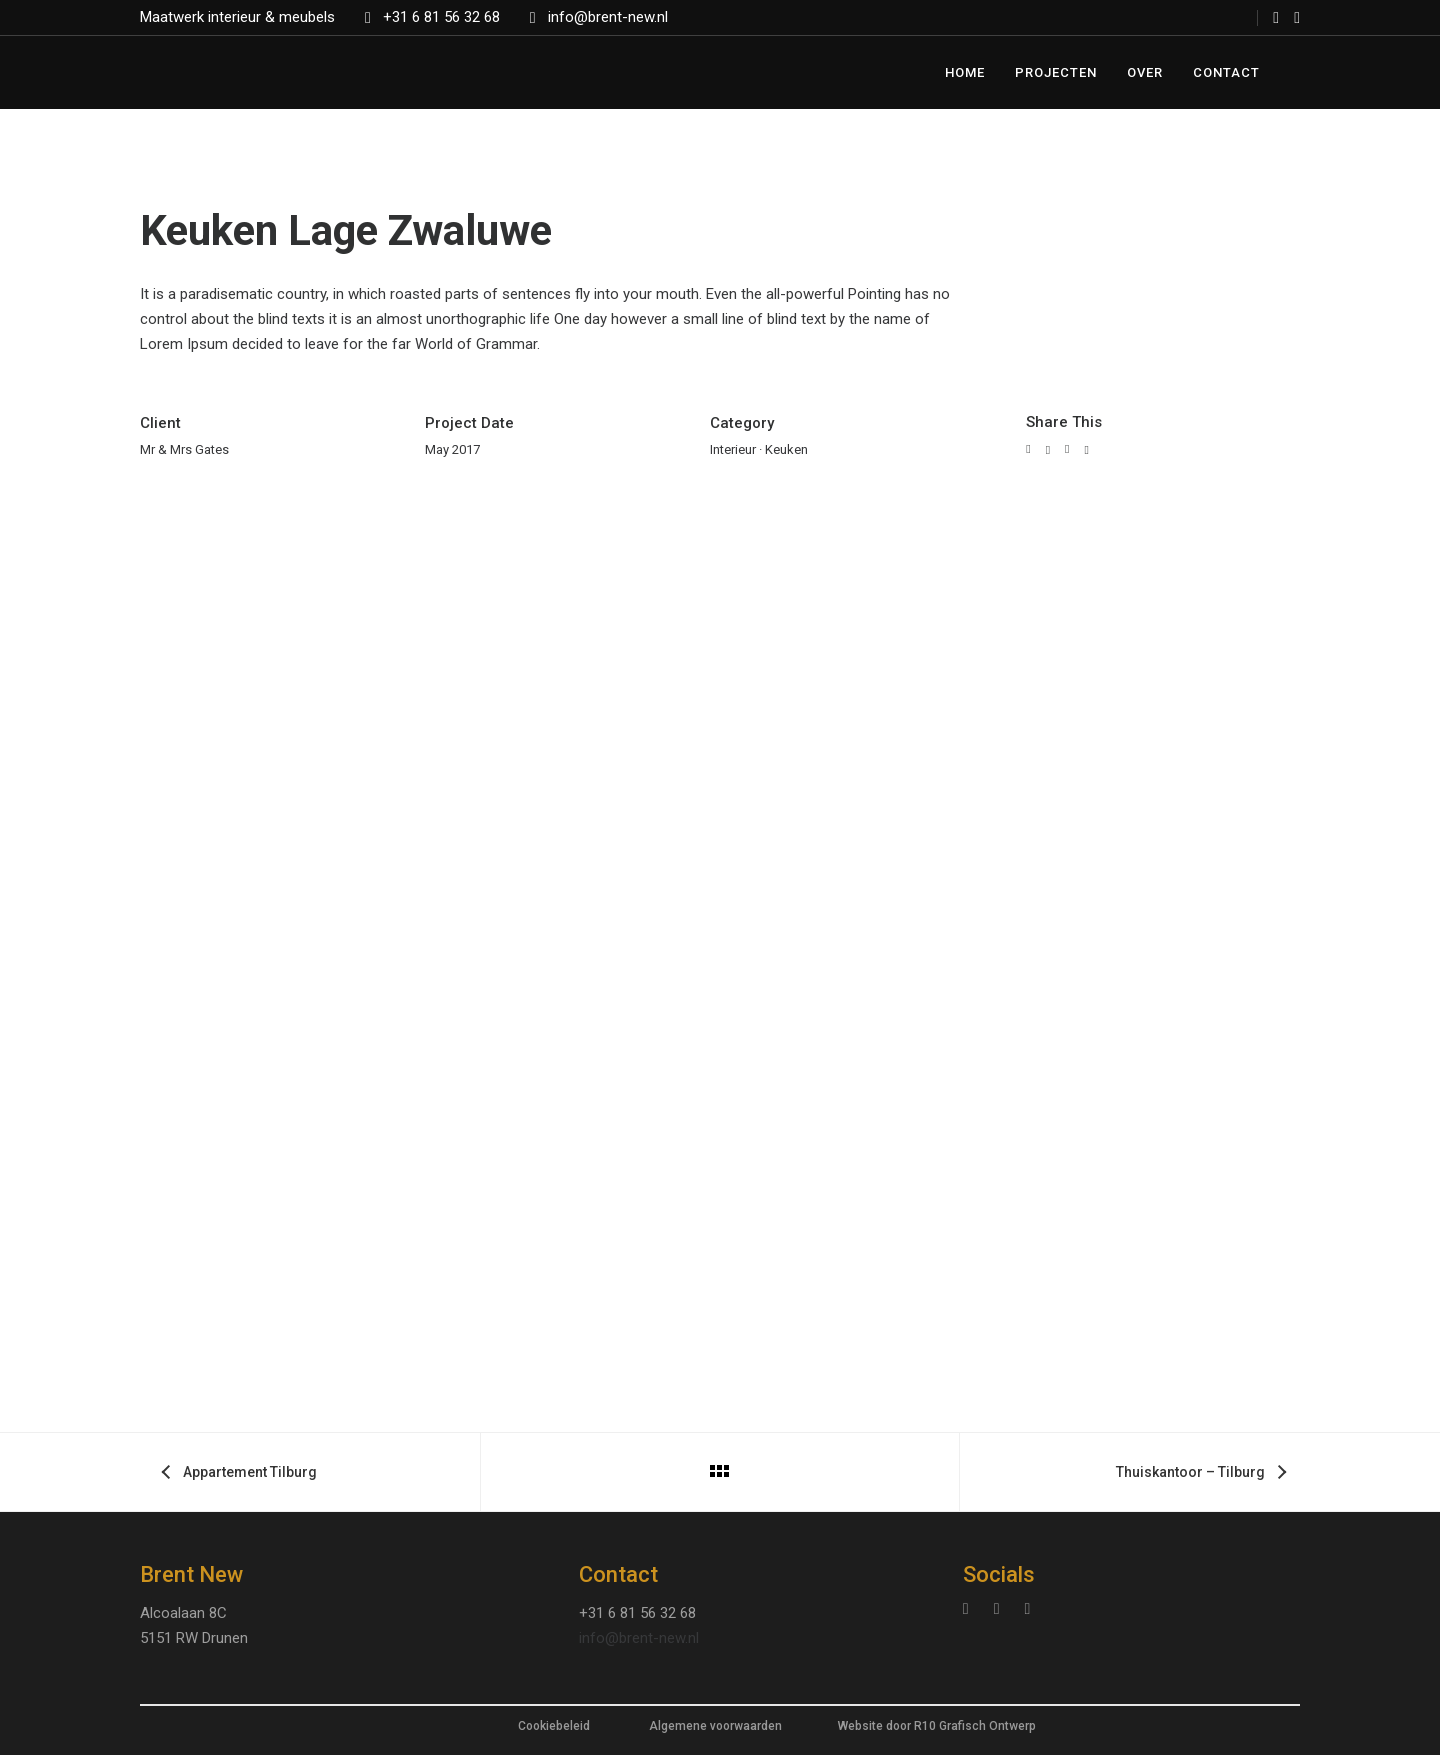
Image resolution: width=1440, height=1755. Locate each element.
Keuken (786, 449)
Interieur (733, 449)
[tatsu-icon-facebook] (1276, 18)
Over (1145, 72)
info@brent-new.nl (608, 17)
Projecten (1056, 72)
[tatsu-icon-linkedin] (1002, 1609)
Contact (1226, 72)
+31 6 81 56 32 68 (441, 17)
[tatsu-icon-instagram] (1297, 18)
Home (965, 72)
